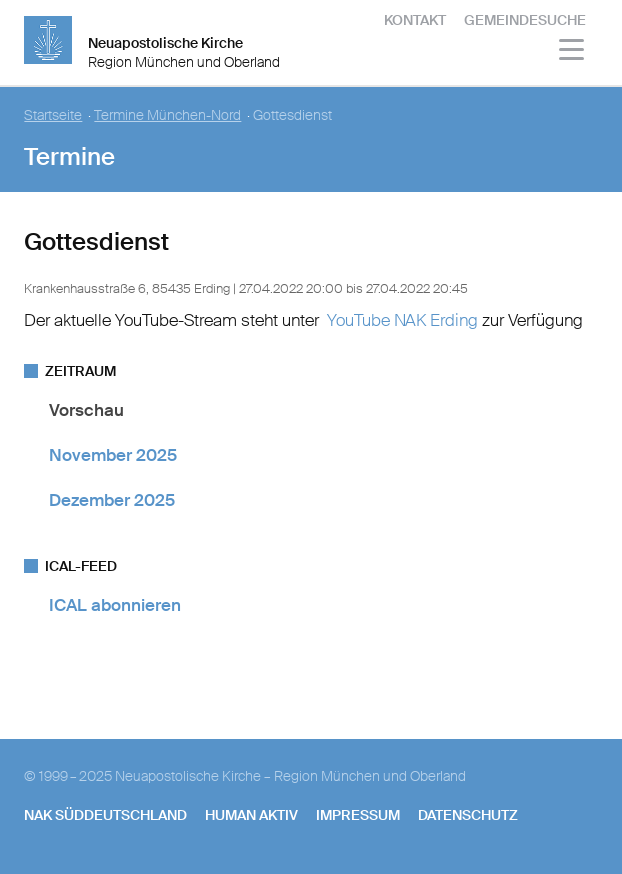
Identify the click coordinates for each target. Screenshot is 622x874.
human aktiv (251, 815)
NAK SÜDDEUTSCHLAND (105, 815)
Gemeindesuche (525, 20)
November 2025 (113, 455)
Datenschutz (468, 815)
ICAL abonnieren (115, 605)
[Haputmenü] (572, 52)
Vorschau (86, 410)
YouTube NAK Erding (402, 320)
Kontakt (415, 20)
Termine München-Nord (167, 115)
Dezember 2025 (112, 500)
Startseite (53, 115)
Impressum (358, 815)
